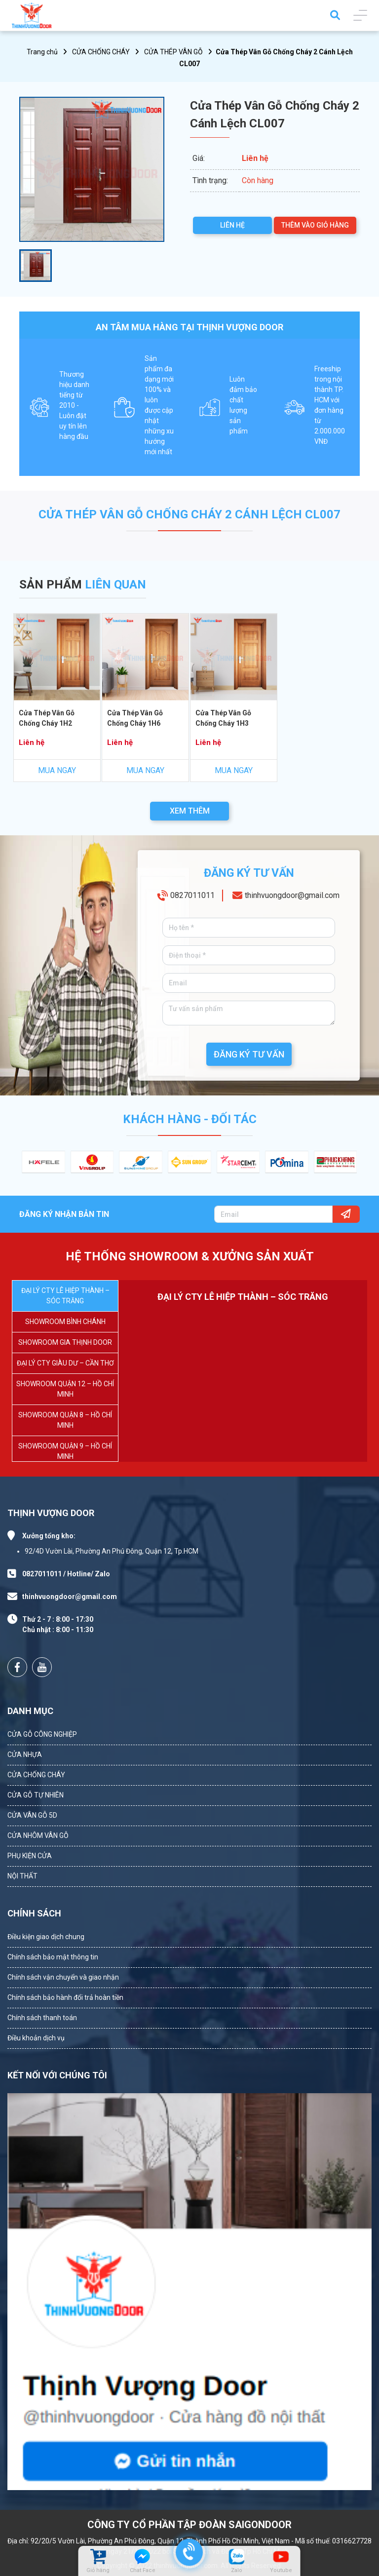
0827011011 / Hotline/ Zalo (66, 1574)
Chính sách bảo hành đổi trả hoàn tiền (65, 1997)
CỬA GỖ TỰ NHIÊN (35, 1795)
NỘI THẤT (22, 1876)
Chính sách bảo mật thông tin (52, 1957)
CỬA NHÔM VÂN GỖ (38, 1835)
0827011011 (192, 896)
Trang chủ (42, 52)
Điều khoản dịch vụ (36, 2038)
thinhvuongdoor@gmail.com (292, 896)
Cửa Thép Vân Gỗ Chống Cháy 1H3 (223, 718)
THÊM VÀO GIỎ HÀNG (315, 225)
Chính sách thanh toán (42, 2018)
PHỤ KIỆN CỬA (29, 1856)
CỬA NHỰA (24, 1754)
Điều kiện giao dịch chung (45, 1937)
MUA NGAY (57, 770)
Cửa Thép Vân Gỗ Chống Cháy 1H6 (135, 718)
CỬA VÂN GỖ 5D (32, 1815)
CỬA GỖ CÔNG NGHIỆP (42, 1734)
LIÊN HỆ (232, 225)
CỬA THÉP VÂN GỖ (173, 52)
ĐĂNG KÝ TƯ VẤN (249, 1054)
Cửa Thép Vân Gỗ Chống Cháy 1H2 (46, 718)
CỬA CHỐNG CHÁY (101, 52)
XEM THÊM (190, 811)
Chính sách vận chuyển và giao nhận (63, 1977)
